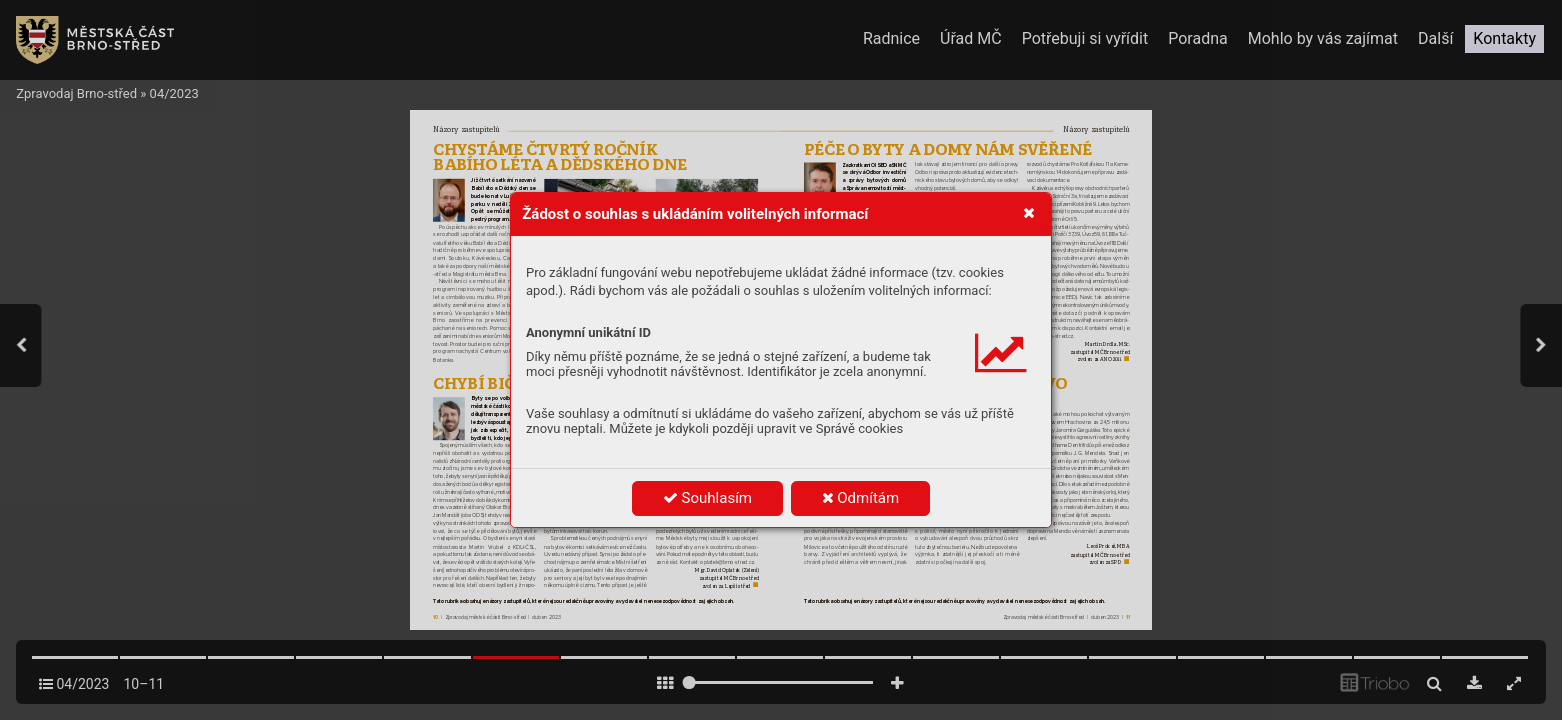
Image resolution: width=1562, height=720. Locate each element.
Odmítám (861, 498)
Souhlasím (707, 498)
